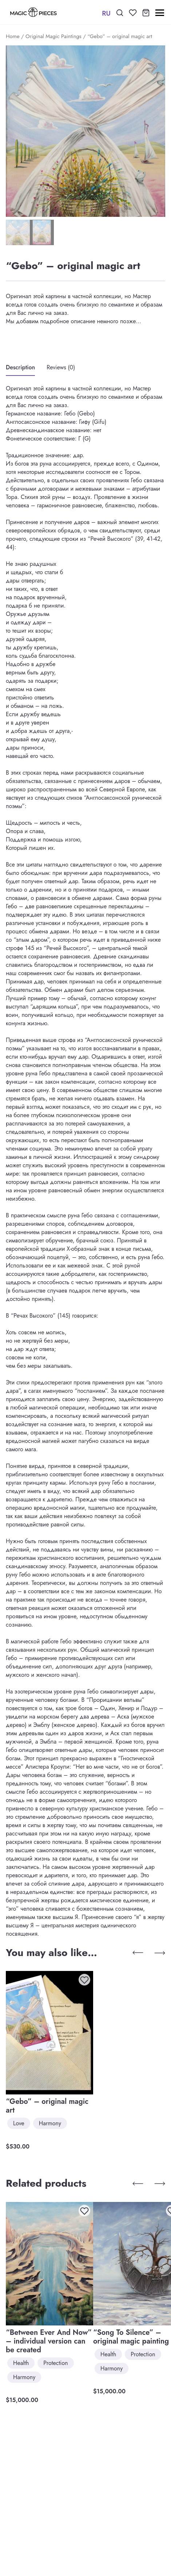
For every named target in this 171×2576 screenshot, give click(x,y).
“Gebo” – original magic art (47, 2105)
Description (20, 367)
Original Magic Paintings (53, 36)
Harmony (50, 2123)
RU (106, 13)
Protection (55, 2363)
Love (18, 2123)
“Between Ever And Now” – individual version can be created (49, 2341)
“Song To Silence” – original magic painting (131, 2336)
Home (13, 36)
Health (21, 2363)
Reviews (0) (61, 367)
